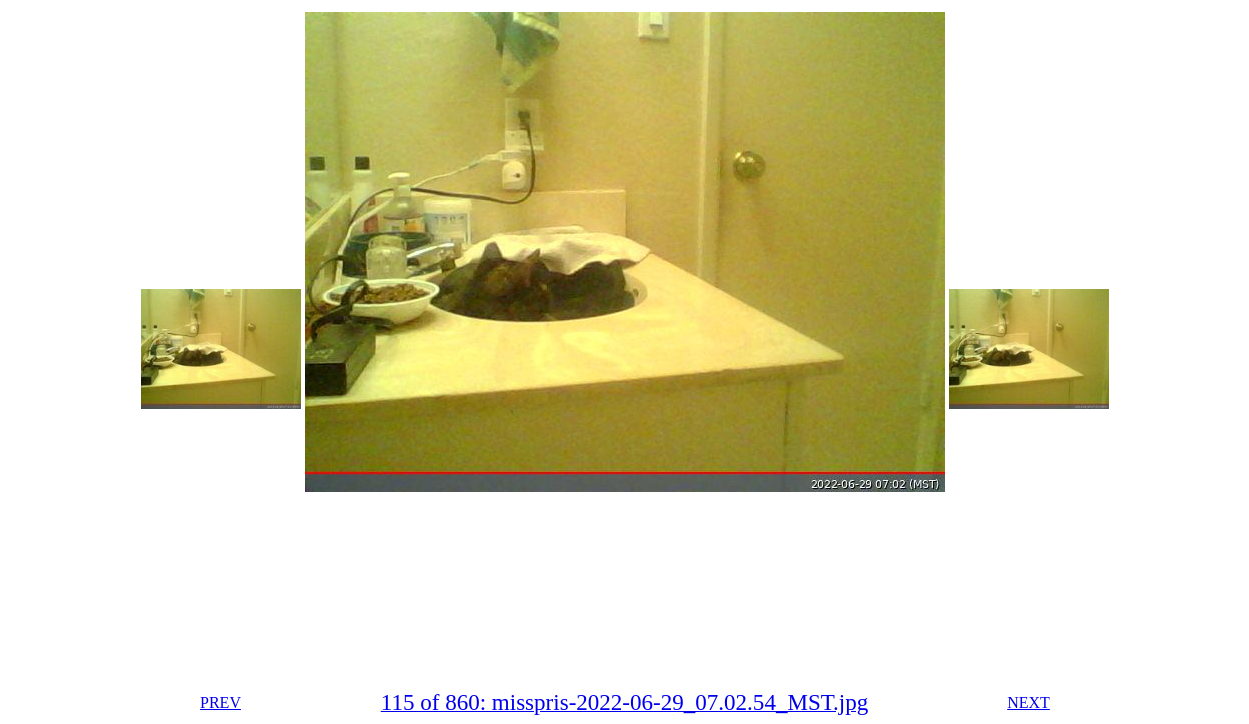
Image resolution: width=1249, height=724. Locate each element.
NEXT (1028, 702)
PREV (220, 702)
